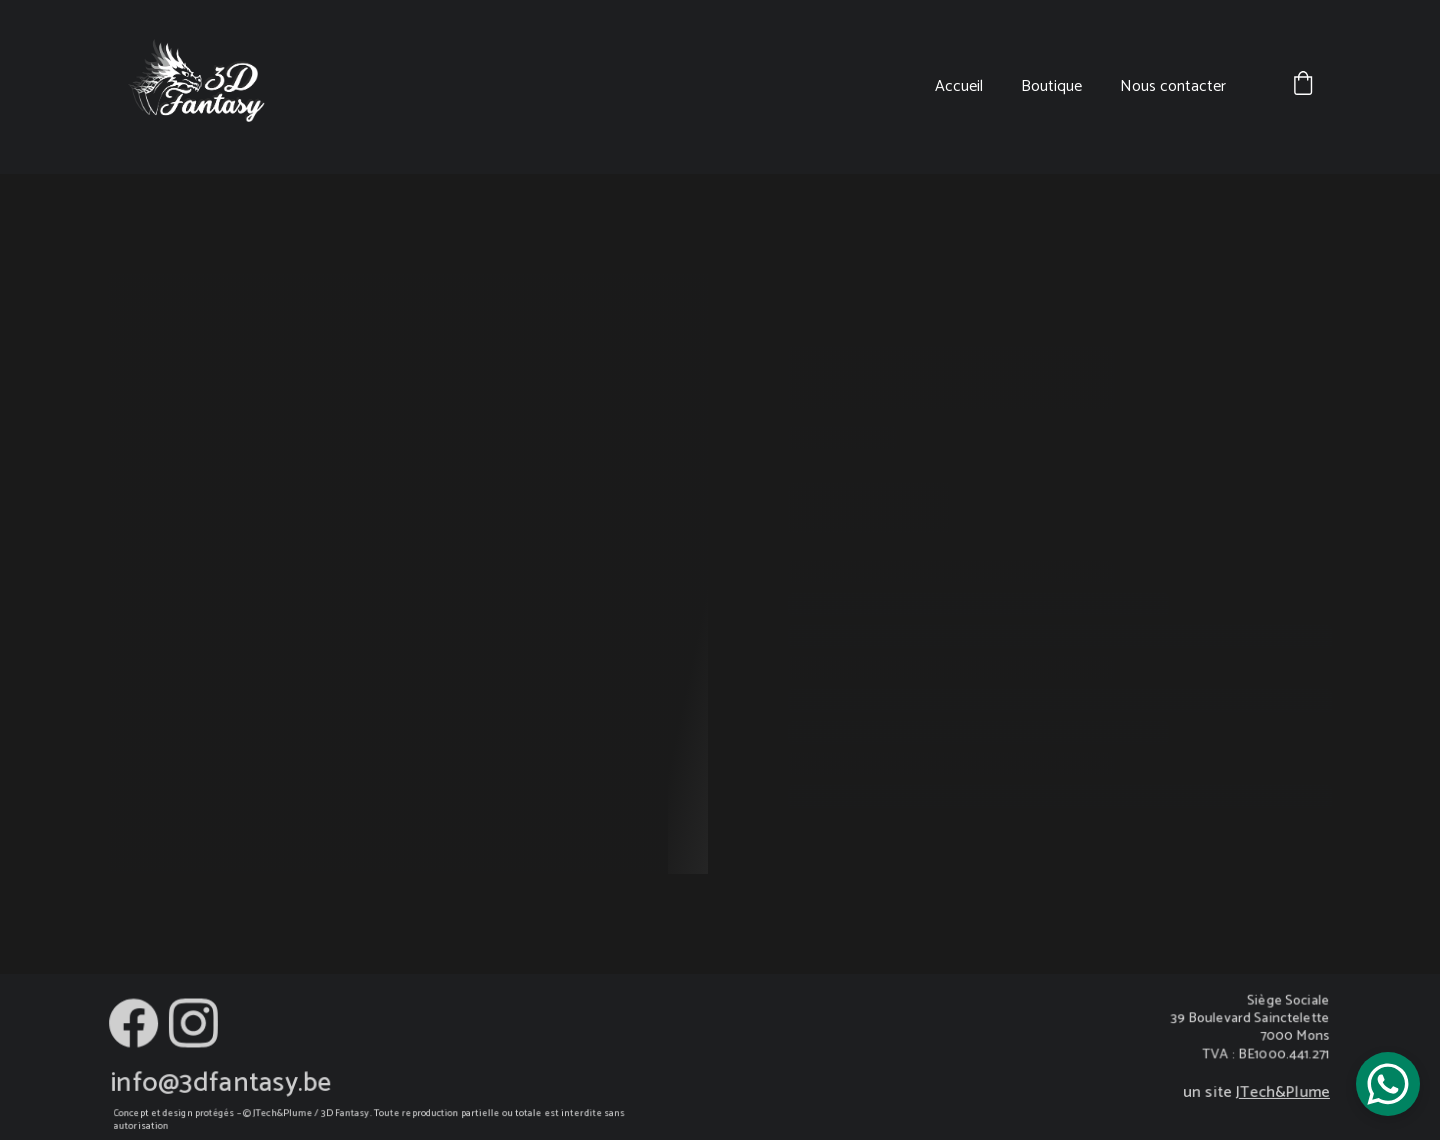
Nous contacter (1173, 86)
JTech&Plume (1281, 1093)
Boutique (1051, 86)
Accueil (959, 86)
